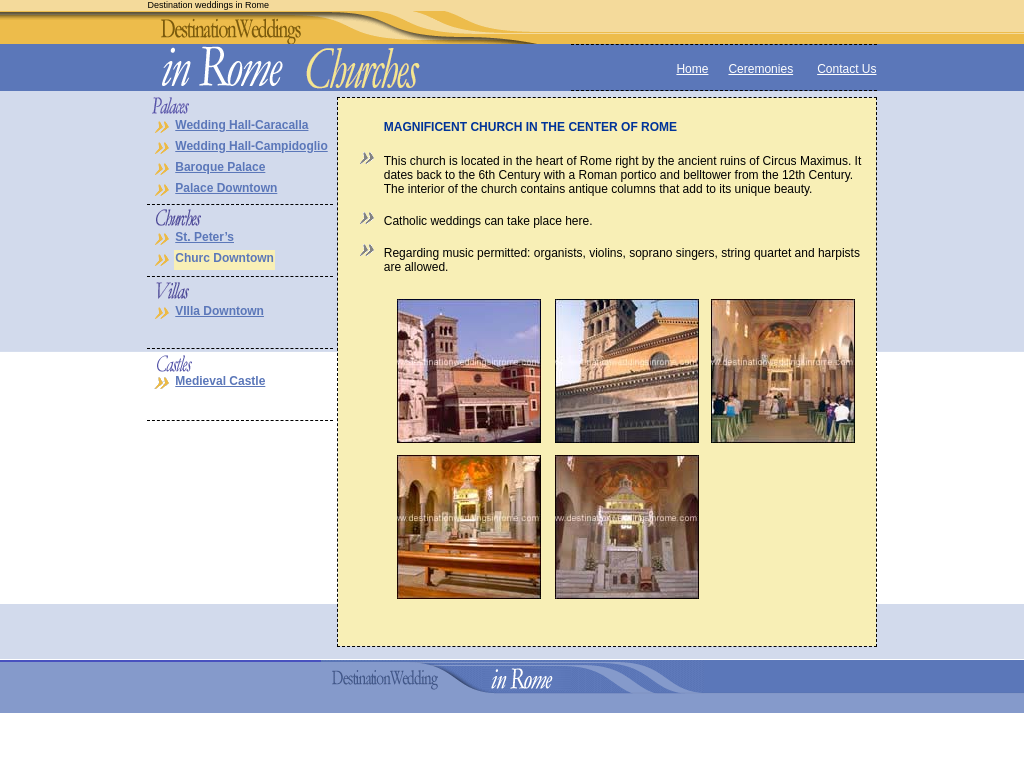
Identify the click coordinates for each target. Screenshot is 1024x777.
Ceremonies (760, 69)
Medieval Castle (220, 381)
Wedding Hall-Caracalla (241, 125)
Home (692, 69)
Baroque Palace (220, 167)
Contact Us (846, 69)
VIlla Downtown (219, 311)
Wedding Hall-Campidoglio (251, 146)
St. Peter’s (204, 237)
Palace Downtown (226, 188)
